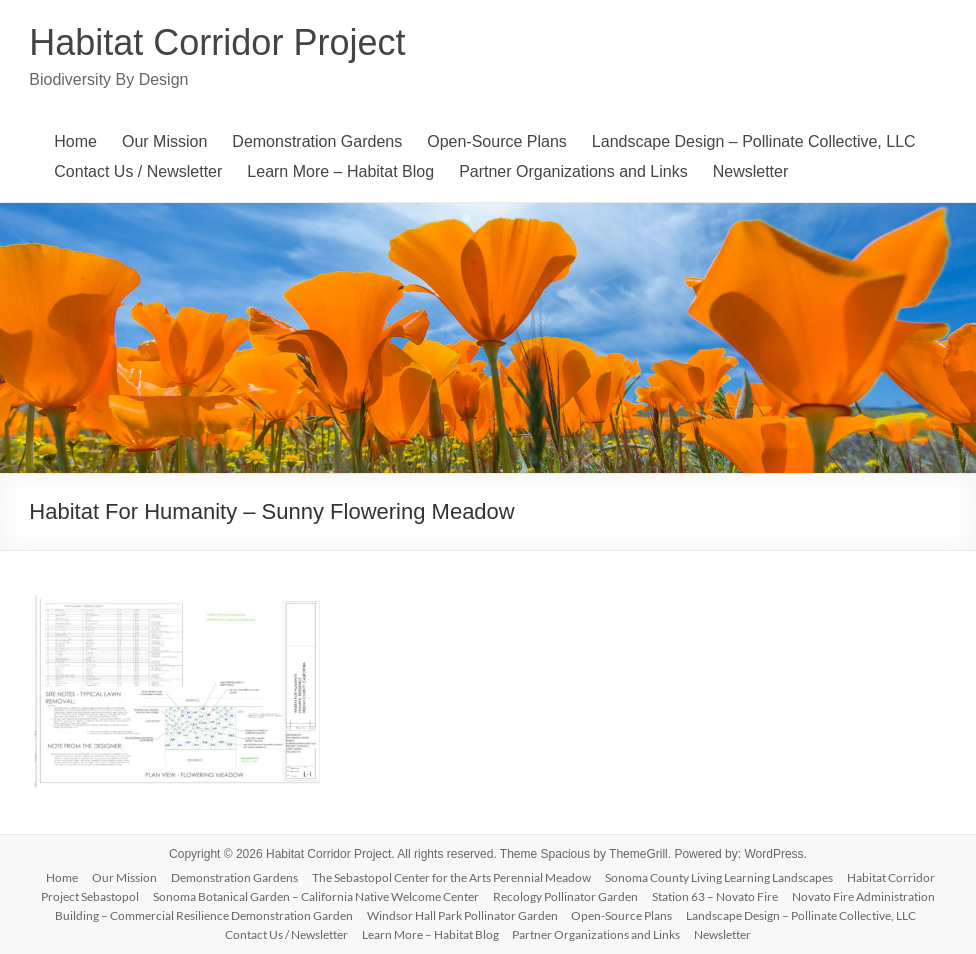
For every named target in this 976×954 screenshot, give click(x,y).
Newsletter (751, 171)
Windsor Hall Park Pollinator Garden (462, 915)
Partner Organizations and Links (573, 171)
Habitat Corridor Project (217, 42)
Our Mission (164, 141)
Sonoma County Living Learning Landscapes (719, 877)
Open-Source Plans (497, 141)
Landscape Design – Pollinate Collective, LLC (754, 141)
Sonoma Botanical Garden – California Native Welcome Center (316, 896)
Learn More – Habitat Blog (340, 171)
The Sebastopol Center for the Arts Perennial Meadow (451, 877)
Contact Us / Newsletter (138, 171)
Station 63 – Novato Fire (715, 896)
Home (75, 141)
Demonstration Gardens (317, 141)
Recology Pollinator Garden (565, 896)
